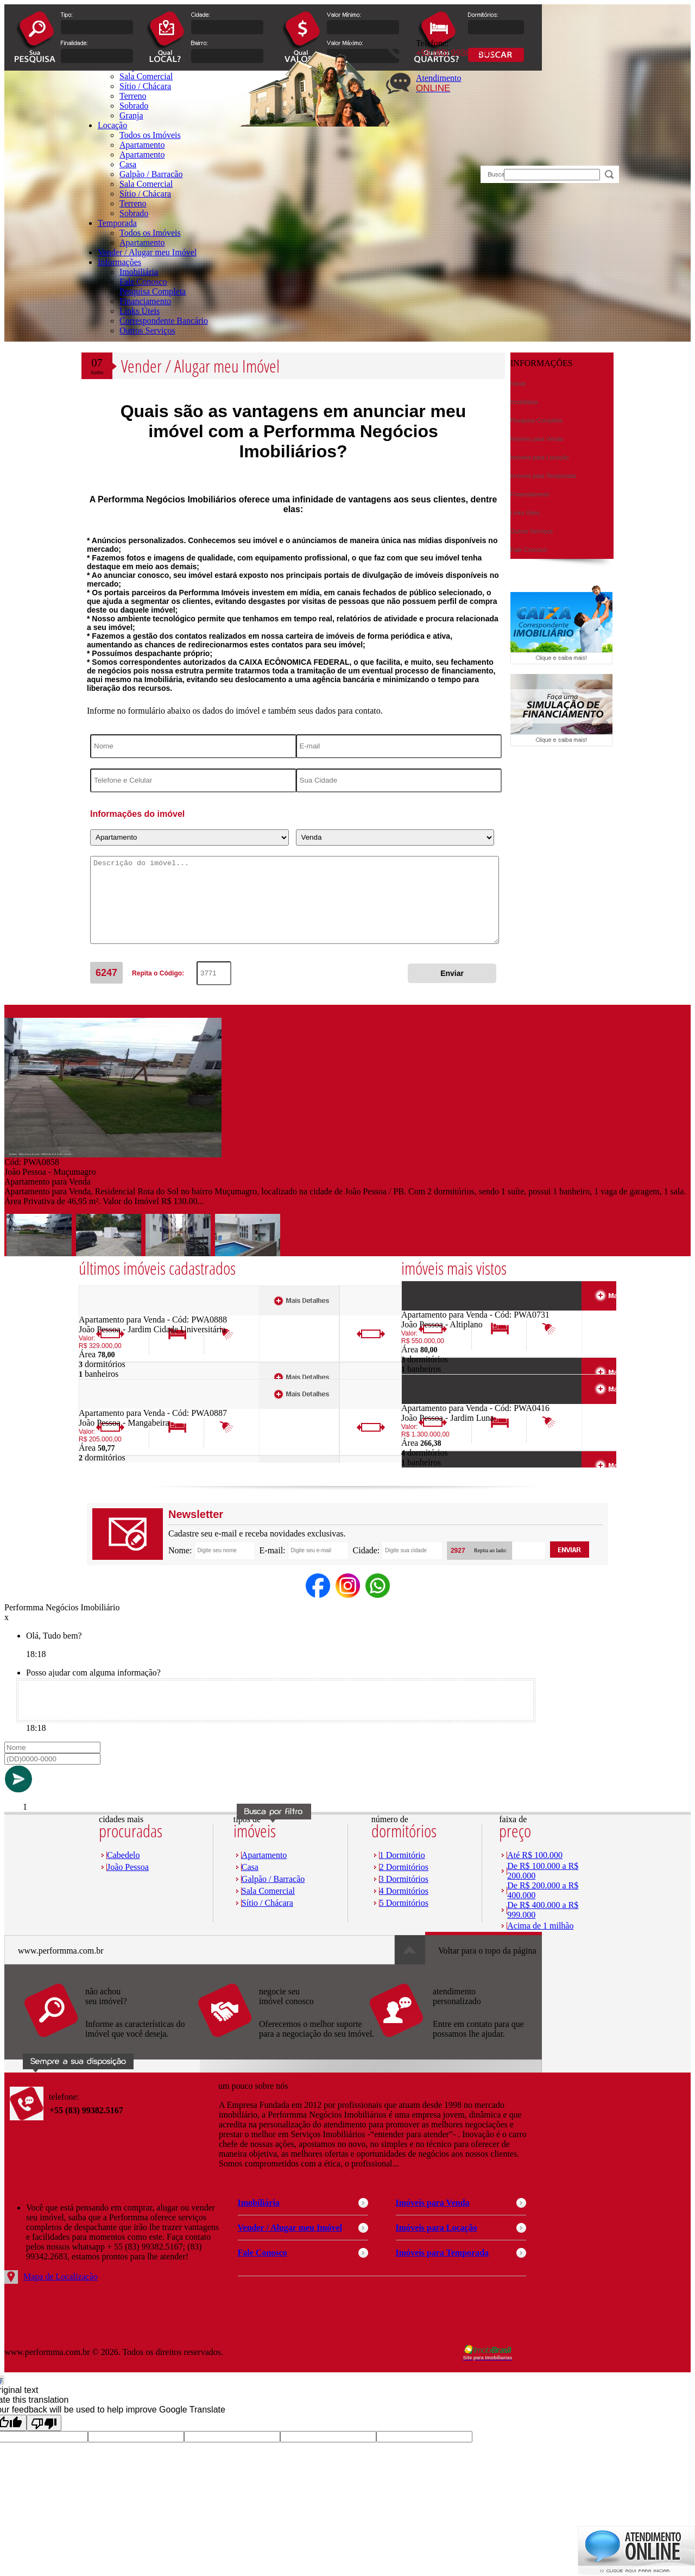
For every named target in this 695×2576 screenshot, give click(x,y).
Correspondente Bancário (163, 320)
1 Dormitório (402, 1855)
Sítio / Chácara (145, 193)
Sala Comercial (146, 183)
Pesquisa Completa (152, 291)
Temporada (117, 223)
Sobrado (133, 213)
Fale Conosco (143, 281)
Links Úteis (139, 311)
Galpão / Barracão (150, 174)
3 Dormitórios (404, 1879)
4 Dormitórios (404, 1890)
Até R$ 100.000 (535, 1855)
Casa (127, 164)
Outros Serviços (147, 330)
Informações (119, 262)
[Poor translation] (44, 2423)
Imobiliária (138, 271)
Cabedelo (123, 1855)
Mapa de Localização (60, 2276)
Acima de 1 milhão (540, 1925)
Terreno (133, 203)
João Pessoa (128, 1867)
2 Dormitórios (404, 1867)
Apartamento (142, 144)
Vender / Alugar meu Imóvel (147, 252)
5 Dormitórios (404, 1902)
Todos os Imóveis (150, 135)
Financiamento (145, 301)
